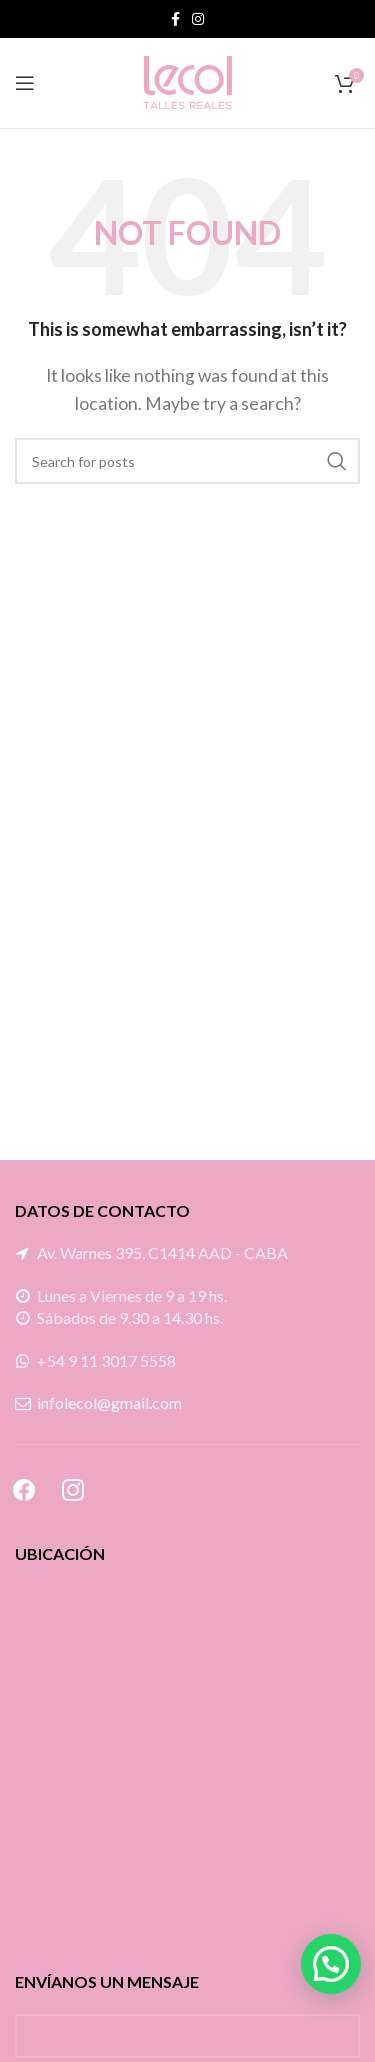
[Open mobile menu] (25, 83)
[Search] (187, 461)
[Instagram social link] (198, 19)
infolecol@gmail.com (109, 1402)
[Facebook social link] (175, 19)
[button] (331, 1964)
